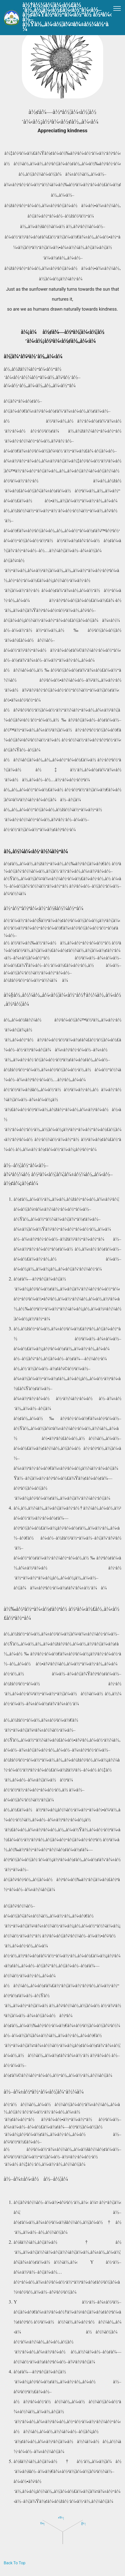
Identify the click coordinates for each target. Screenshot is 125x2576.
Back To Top (14, 2563)
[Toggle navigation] (117, 8)
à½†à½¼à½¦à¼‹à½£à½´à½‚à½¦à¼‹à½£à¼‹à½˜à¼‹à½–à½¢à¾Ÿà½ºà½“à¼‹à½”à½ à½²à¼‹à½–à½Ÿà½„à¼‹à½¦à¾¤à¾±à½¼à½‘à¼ (67, 17)
